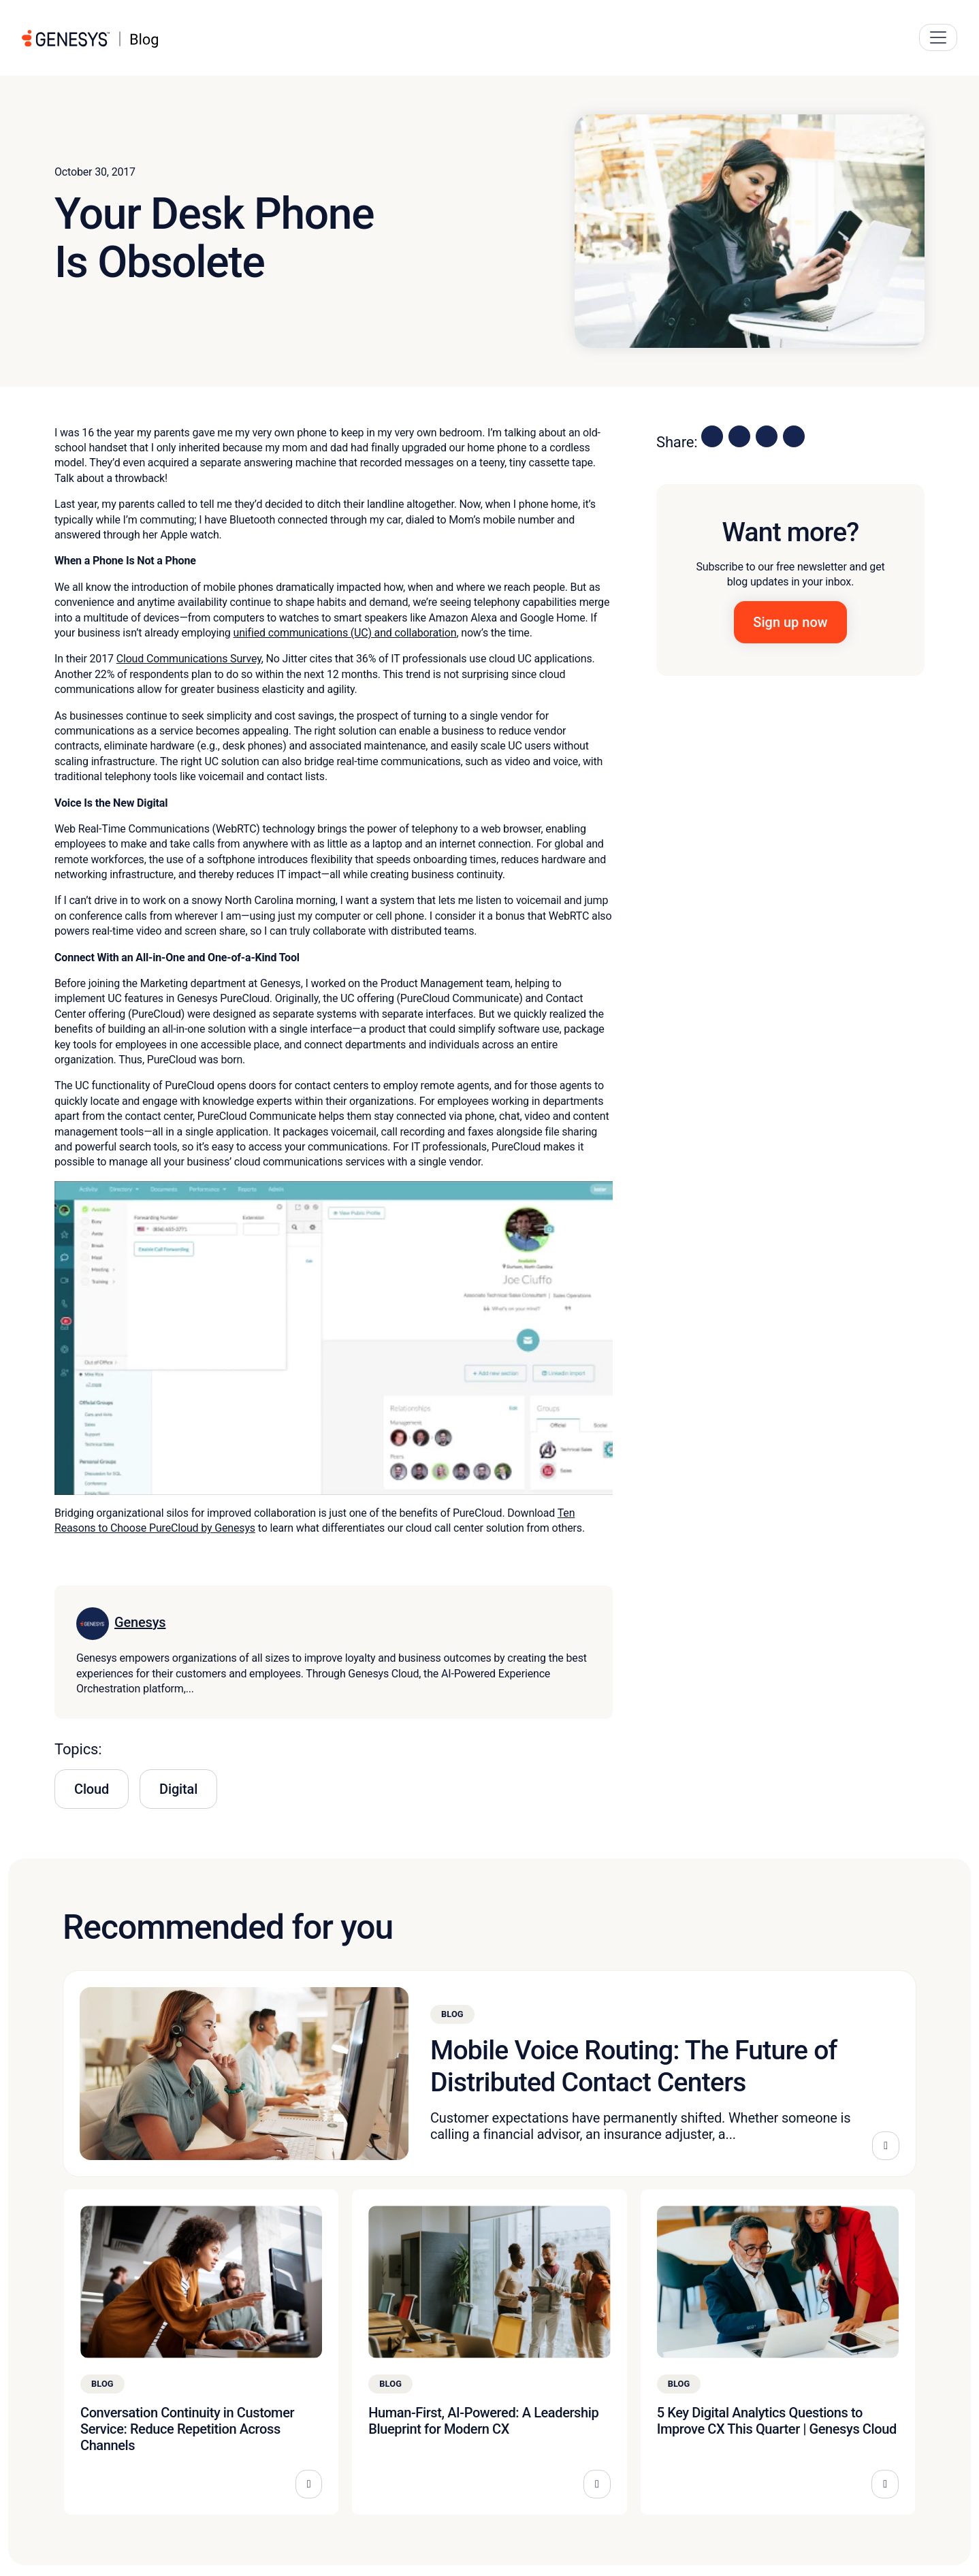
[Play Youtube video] (333, 1338)
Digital (178, 1789)
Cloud (91, 1789)
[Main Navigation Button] (938, 37)
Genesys (139, 1622)
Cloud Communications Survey (188, 658)
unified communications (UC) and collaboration (345, 632)
